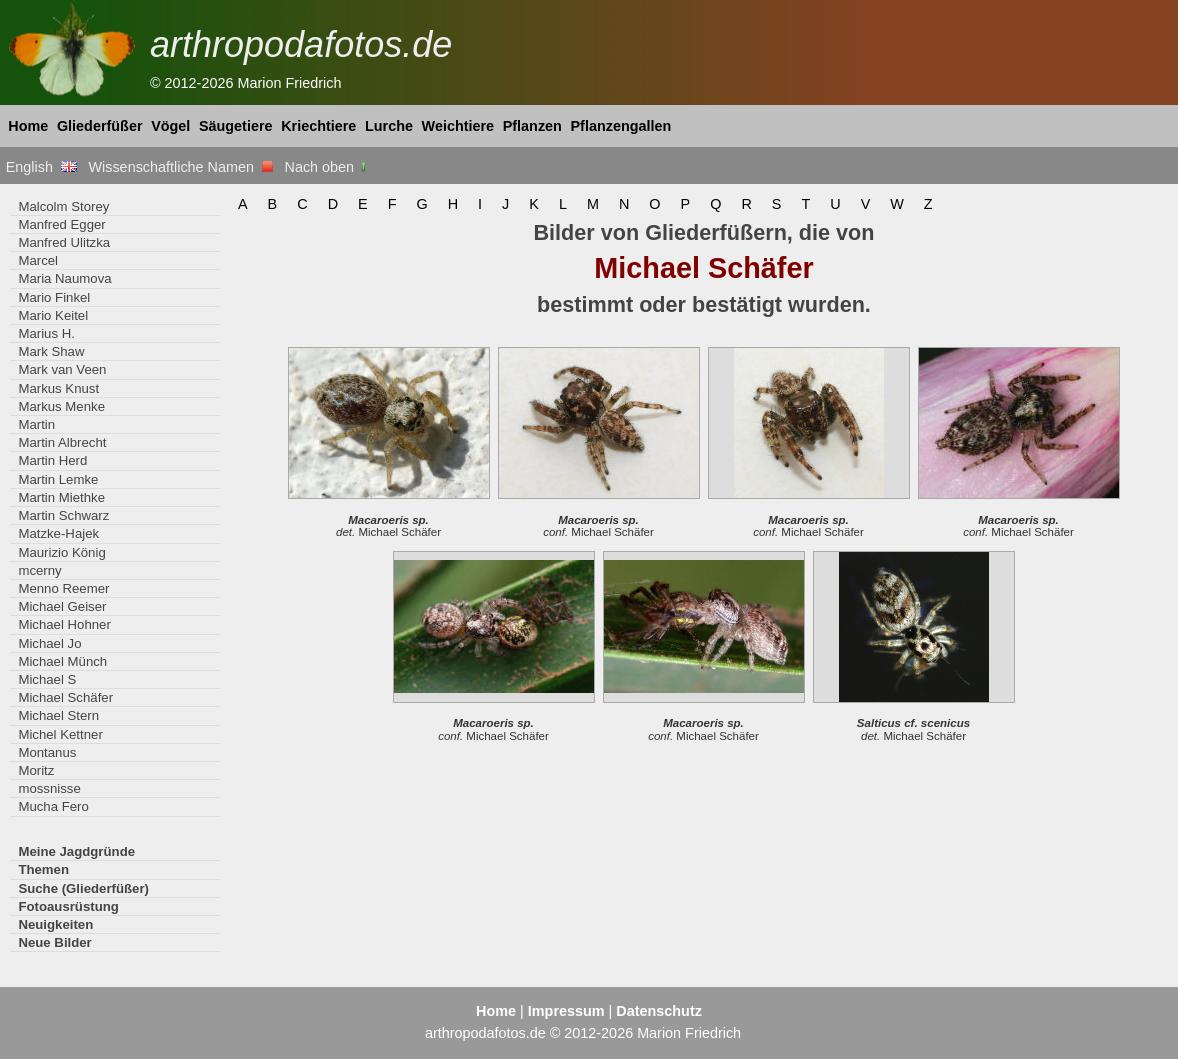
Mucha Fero (53, 806)
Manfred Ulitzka (64, 242)
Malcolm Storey (63, 206)
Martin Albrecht (62, 442)
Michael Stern (58, 715)
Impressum (566, 1011)
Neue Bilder (54, 942)
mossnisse (49, 788)
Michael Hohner (64, 624)
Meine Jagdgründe (76, 851)
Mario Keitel (53, 315)
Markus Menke (61, 406)
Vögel (170, 126)
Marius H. (46, 333)
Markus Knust (58, 388)
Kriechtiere (318, 126)
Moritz (36, 770)
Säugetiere (236, 126)
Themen (43, 869)
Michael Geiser (62, 606)
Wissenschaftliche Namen (180, 167)
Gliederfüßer (100, 126)
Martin (36, 424)
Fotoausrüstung (68, 906)
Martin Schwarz (63, 515)
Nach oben (327, 167)
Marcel (38, 260)
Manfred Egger (61, 224)
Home (28, 126)
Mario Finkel (54, 297)
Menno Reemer (63, 588)
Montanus (47, 752)
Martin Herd (52, 460)
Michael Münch (62, 661)
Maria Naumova (64, 278)
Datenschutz (659, 1011)
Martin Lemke (58, 479)
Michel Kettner (60, 734)
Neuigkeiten (55, 924)
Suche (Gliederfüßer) (83, 888)
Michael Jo (49, 643)
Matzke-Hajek (58, 533)
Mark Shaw (51, 351)
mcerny (39, 570)
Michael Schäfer (65, 697)
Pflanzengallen (621, 126)
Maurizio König (61, 552)
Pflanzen (532, 126)
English (41, 167)
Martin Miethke (61, 497)
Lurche (389, 126)
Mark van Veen (62, 369)
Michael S (47, 679)
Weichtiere (458, 126)
